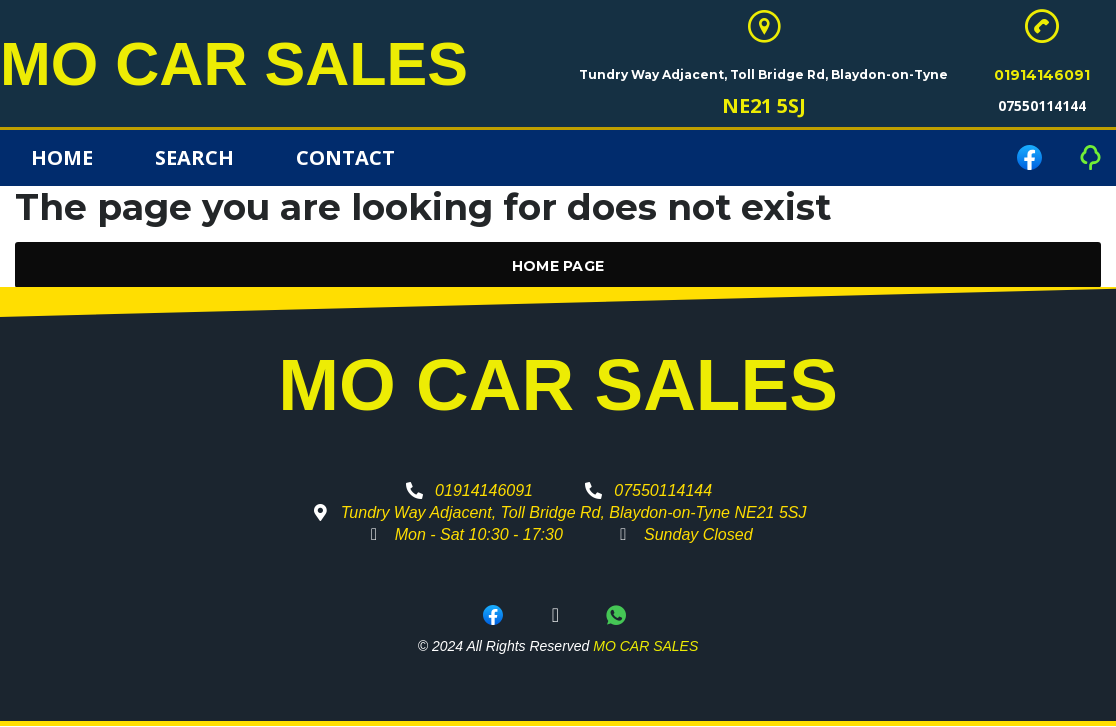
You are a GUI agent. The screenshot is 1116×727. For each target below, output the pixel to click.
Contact (345, 158)
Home (62, 158)
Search (194, 158)
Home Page (558, 267)
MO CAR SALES (241, 64)
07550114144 (1042, 106)
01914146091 (1042, 76)
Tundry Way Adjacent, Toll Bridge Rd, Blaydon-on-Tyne (763, 75)
